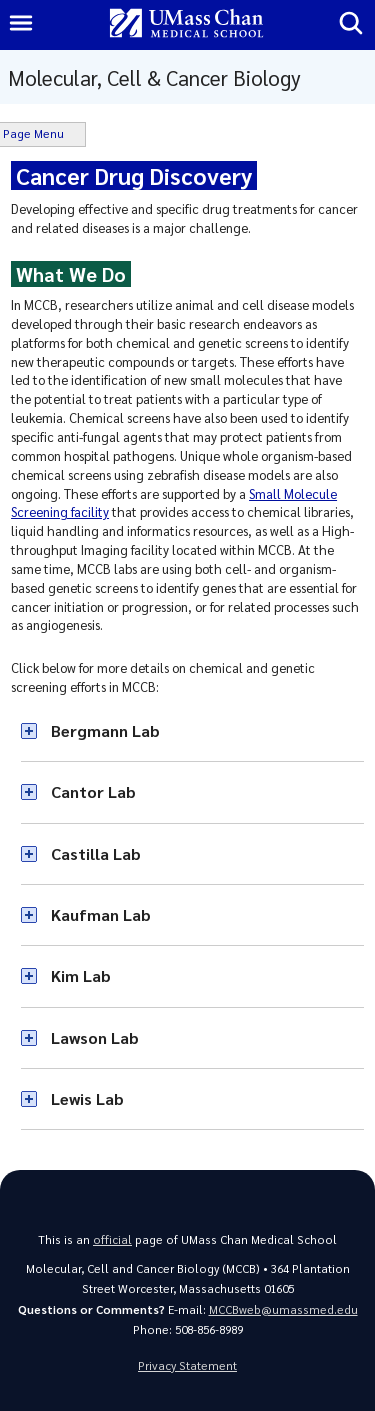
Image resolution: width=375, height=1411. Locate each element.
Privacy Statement (187, 1365)
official (112, 1239)
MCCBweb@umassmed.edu (283, 1309)
